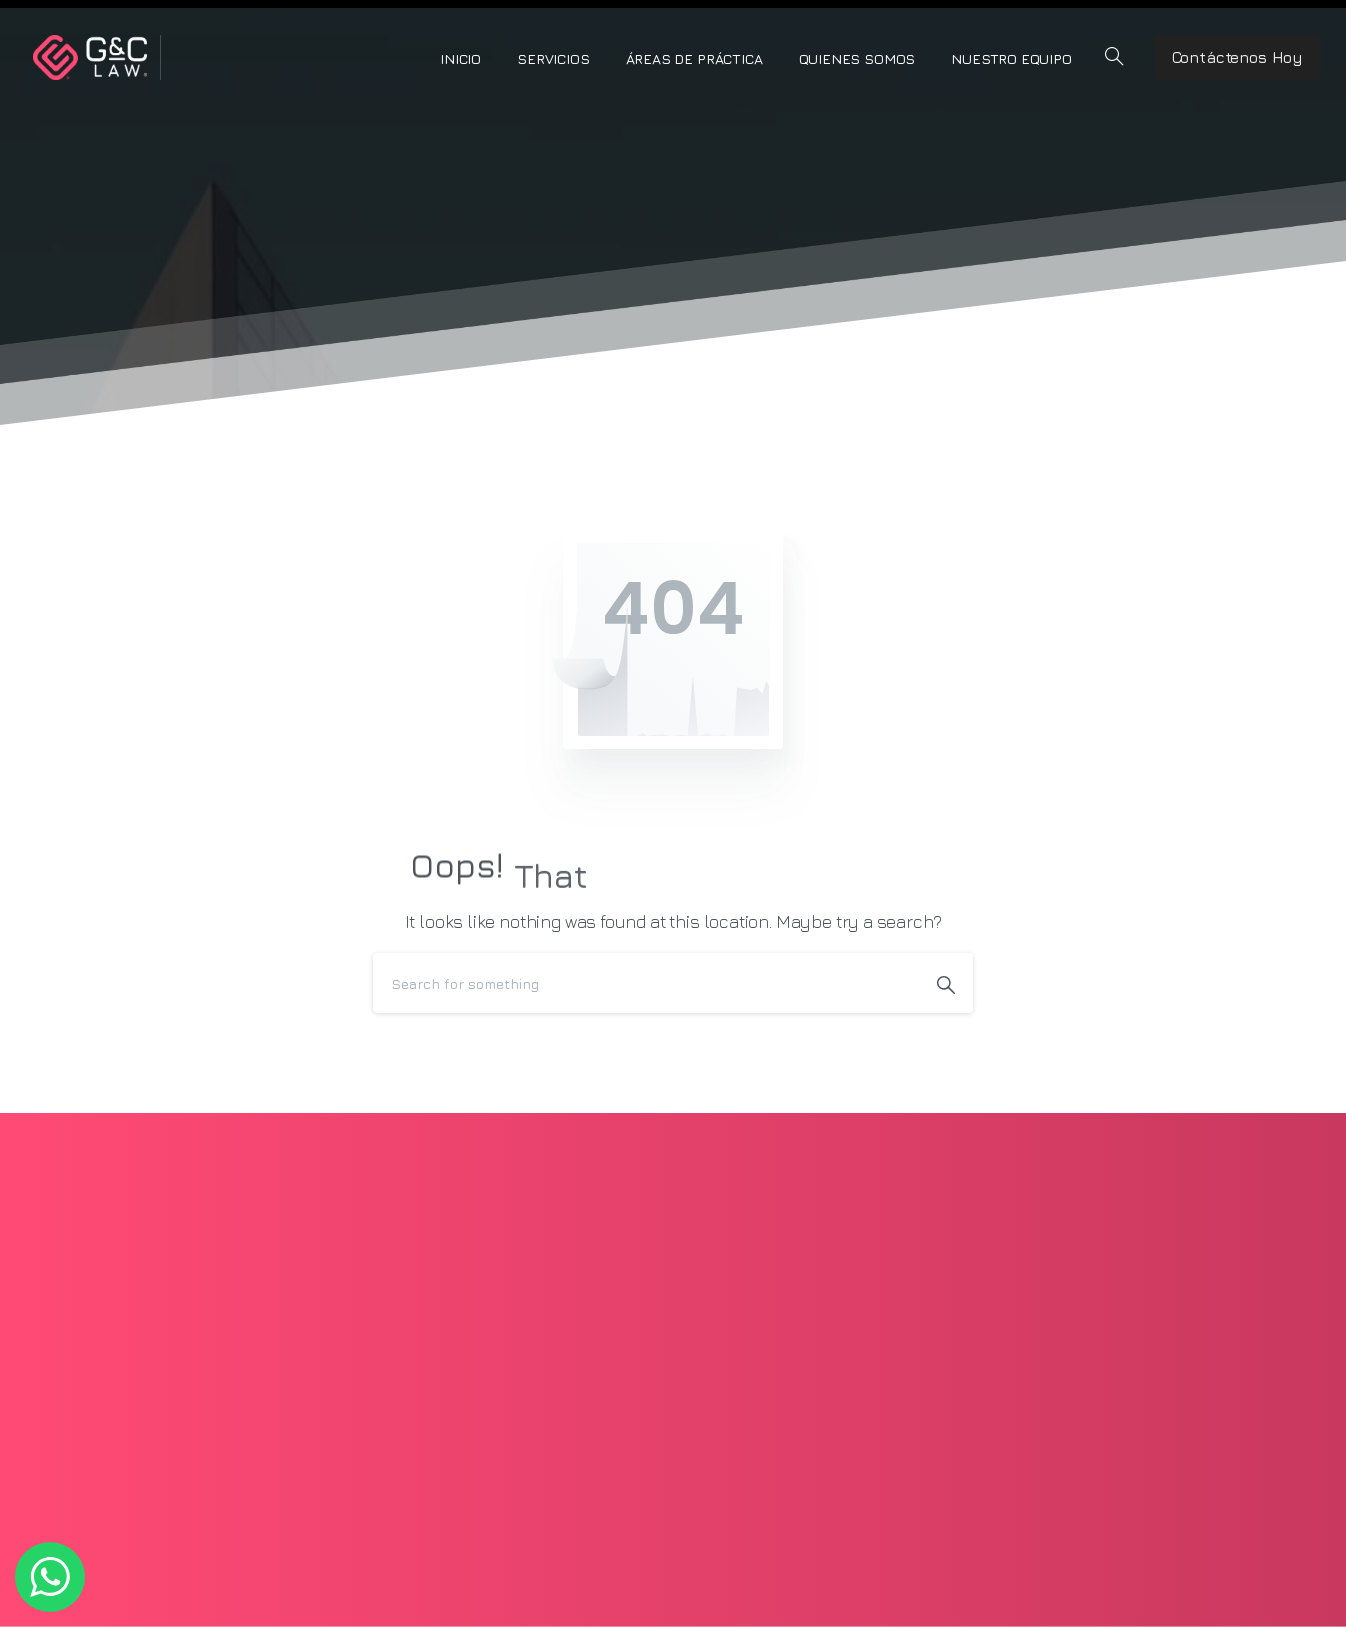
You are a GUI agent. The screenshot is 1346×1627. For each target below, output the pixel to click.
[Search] (646, 983)
